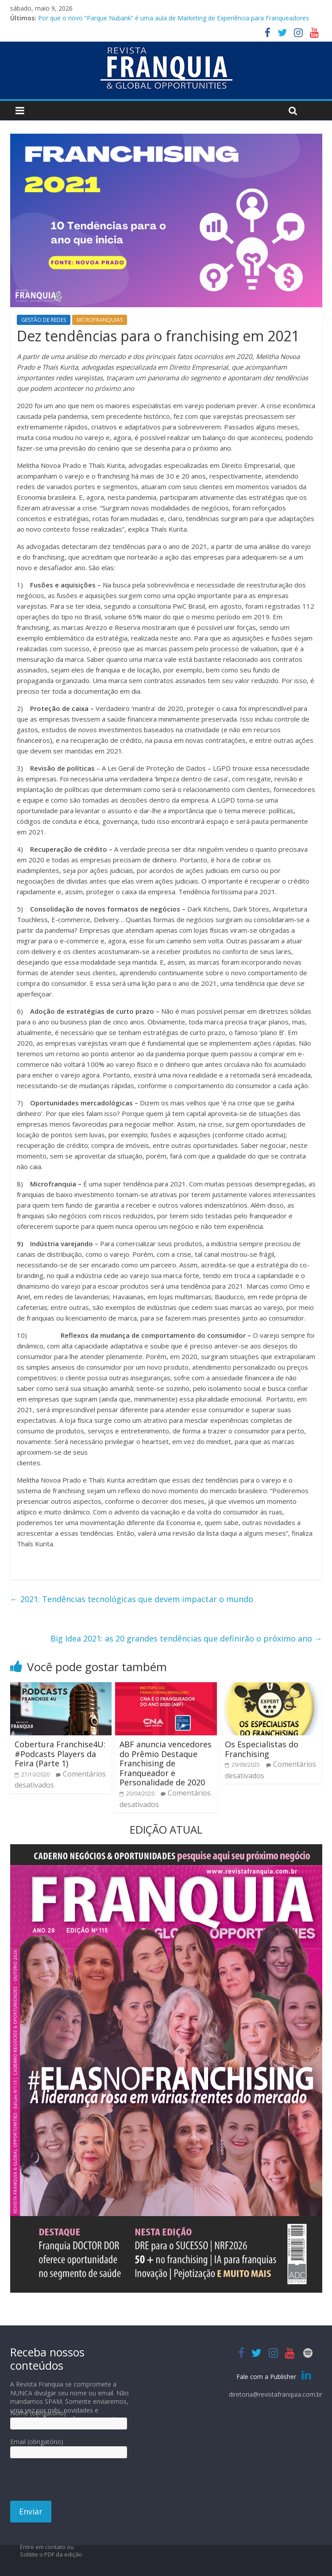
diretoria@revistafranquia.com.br (275, 2394)
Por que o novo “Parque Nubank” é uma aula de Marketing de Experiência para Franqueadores (173, 18)
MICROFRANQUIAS (100, 320)
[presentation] (77, 2483)
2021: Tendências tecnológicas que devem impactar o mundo (131, 1599)
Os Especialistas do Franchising (261, 1749)
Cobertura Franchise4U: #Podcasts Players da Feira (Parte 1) (60, 1754)
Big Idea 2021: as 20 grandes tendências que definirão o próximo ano (186, 1638)
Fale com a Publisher (275, 2376)
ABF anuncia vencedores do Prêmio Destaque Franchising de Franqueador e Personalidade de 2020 (166, 1763)
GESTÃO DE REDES (43, 320)
